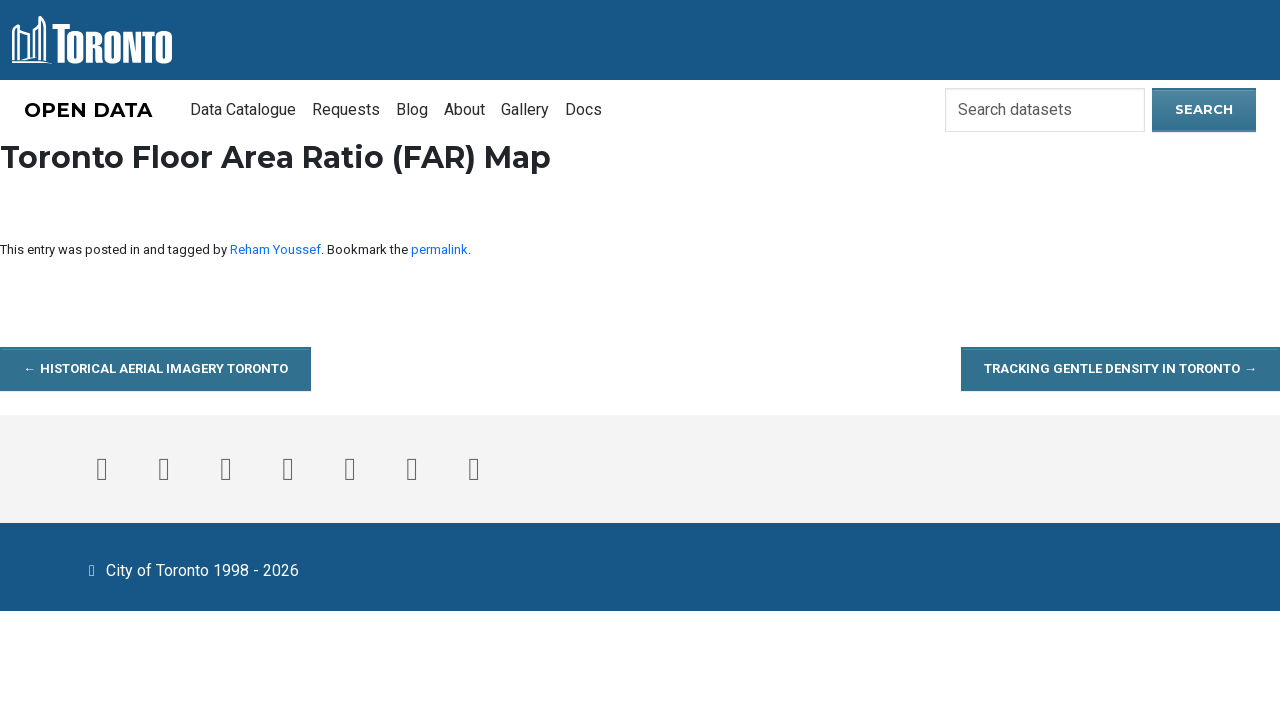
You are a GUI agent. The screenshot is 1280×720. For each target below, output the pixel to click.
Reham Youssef (275, 249)
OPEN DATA (88, 110)
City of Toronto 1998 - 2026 (190, 569)
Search (1204, 109)
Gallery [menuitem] (525, 109)
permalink (439, 249)
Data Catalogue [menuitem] (243, 109)
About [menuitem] (464, 109)
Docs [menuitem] (583, 109)
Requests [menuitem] (346, 109)
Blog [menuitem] (412, 109)
